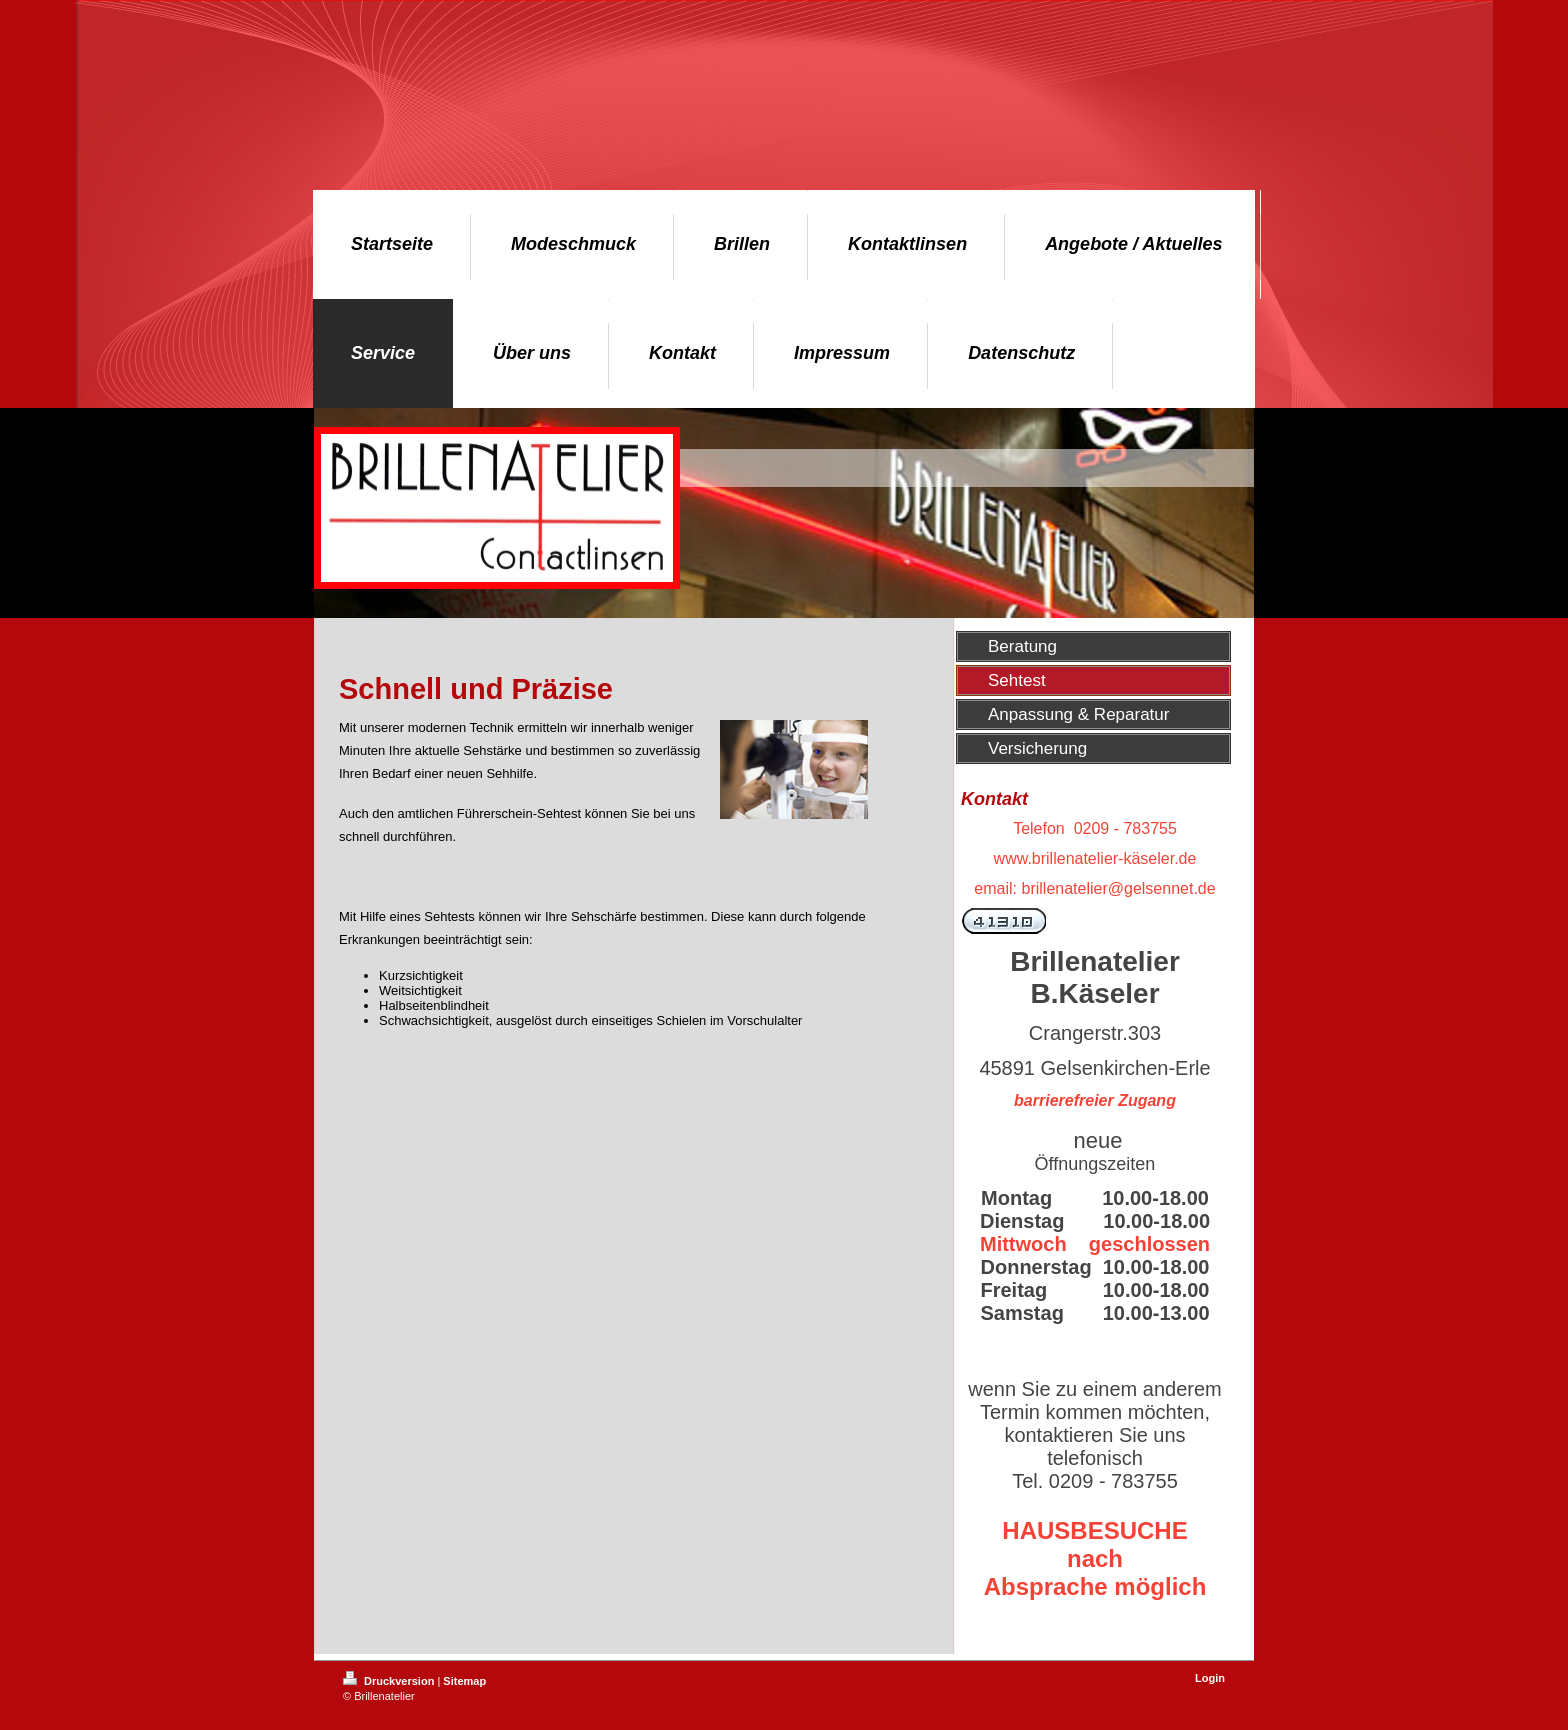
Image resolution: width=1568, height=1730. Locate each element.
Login (1210, 1678)
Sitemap (464, 1681)
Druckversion (390, 1681)
